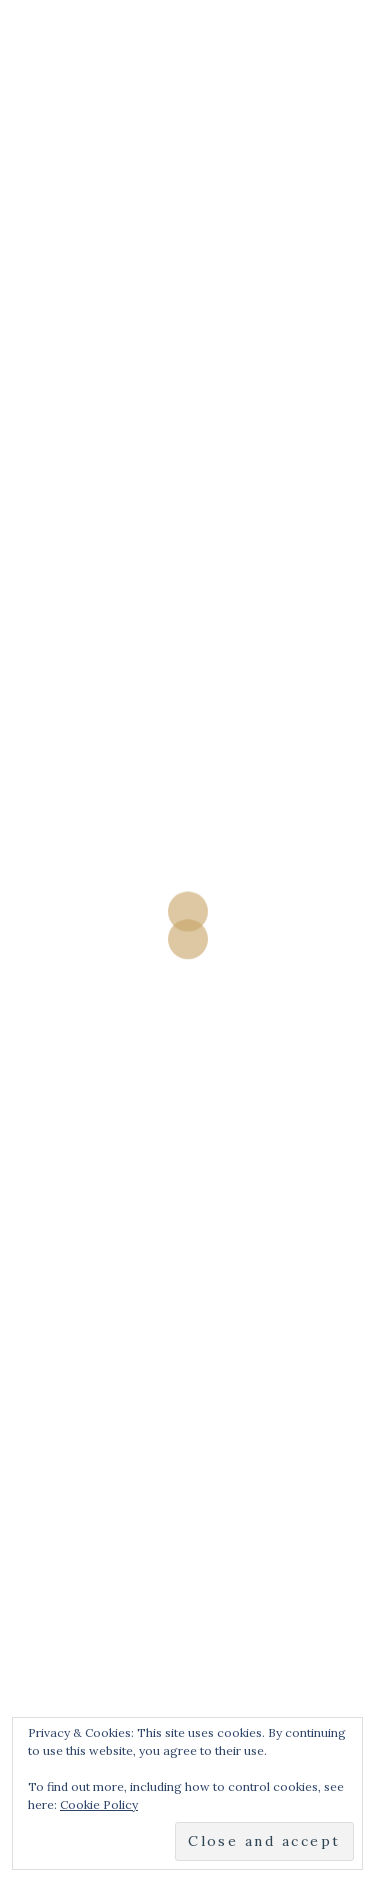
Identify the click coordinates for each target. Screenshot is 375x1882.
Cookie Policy (99, 1804)
